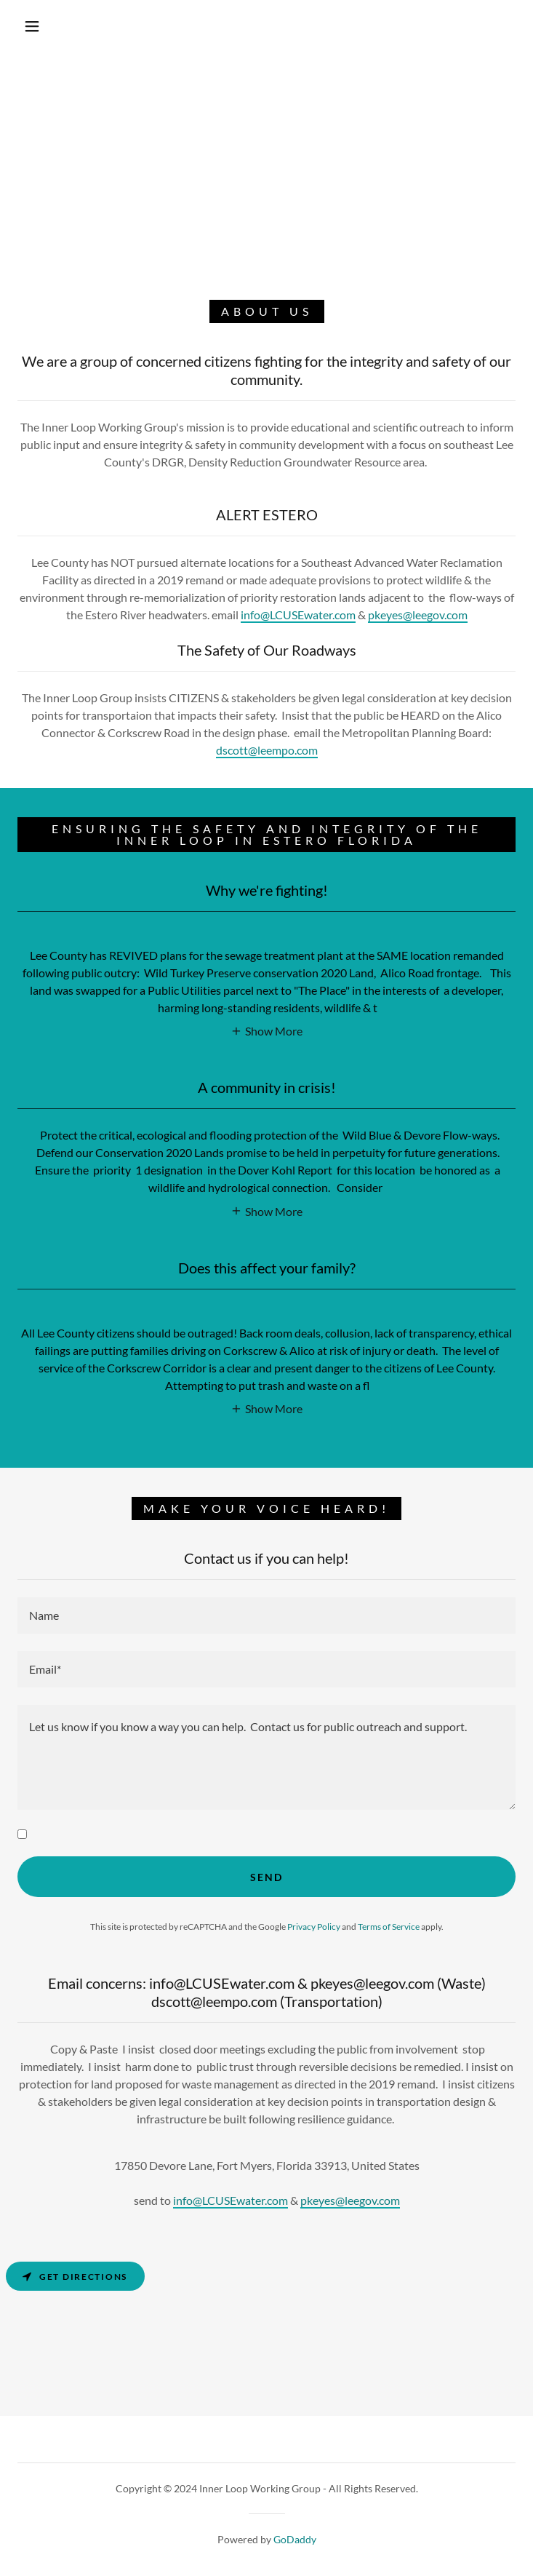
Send (266, 1877)
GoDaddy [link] (294, 2539)
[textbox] (266, 1615)
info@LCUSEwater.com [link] (230, 2200)
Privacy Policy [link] (313, 1926)
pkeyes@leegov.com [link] (350, 2200)
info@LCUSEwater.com (298, 614)
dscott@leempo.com (267, 750)
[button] (42, 26)
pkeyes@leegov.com (418, 614)
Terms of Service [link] (389, 1926)
